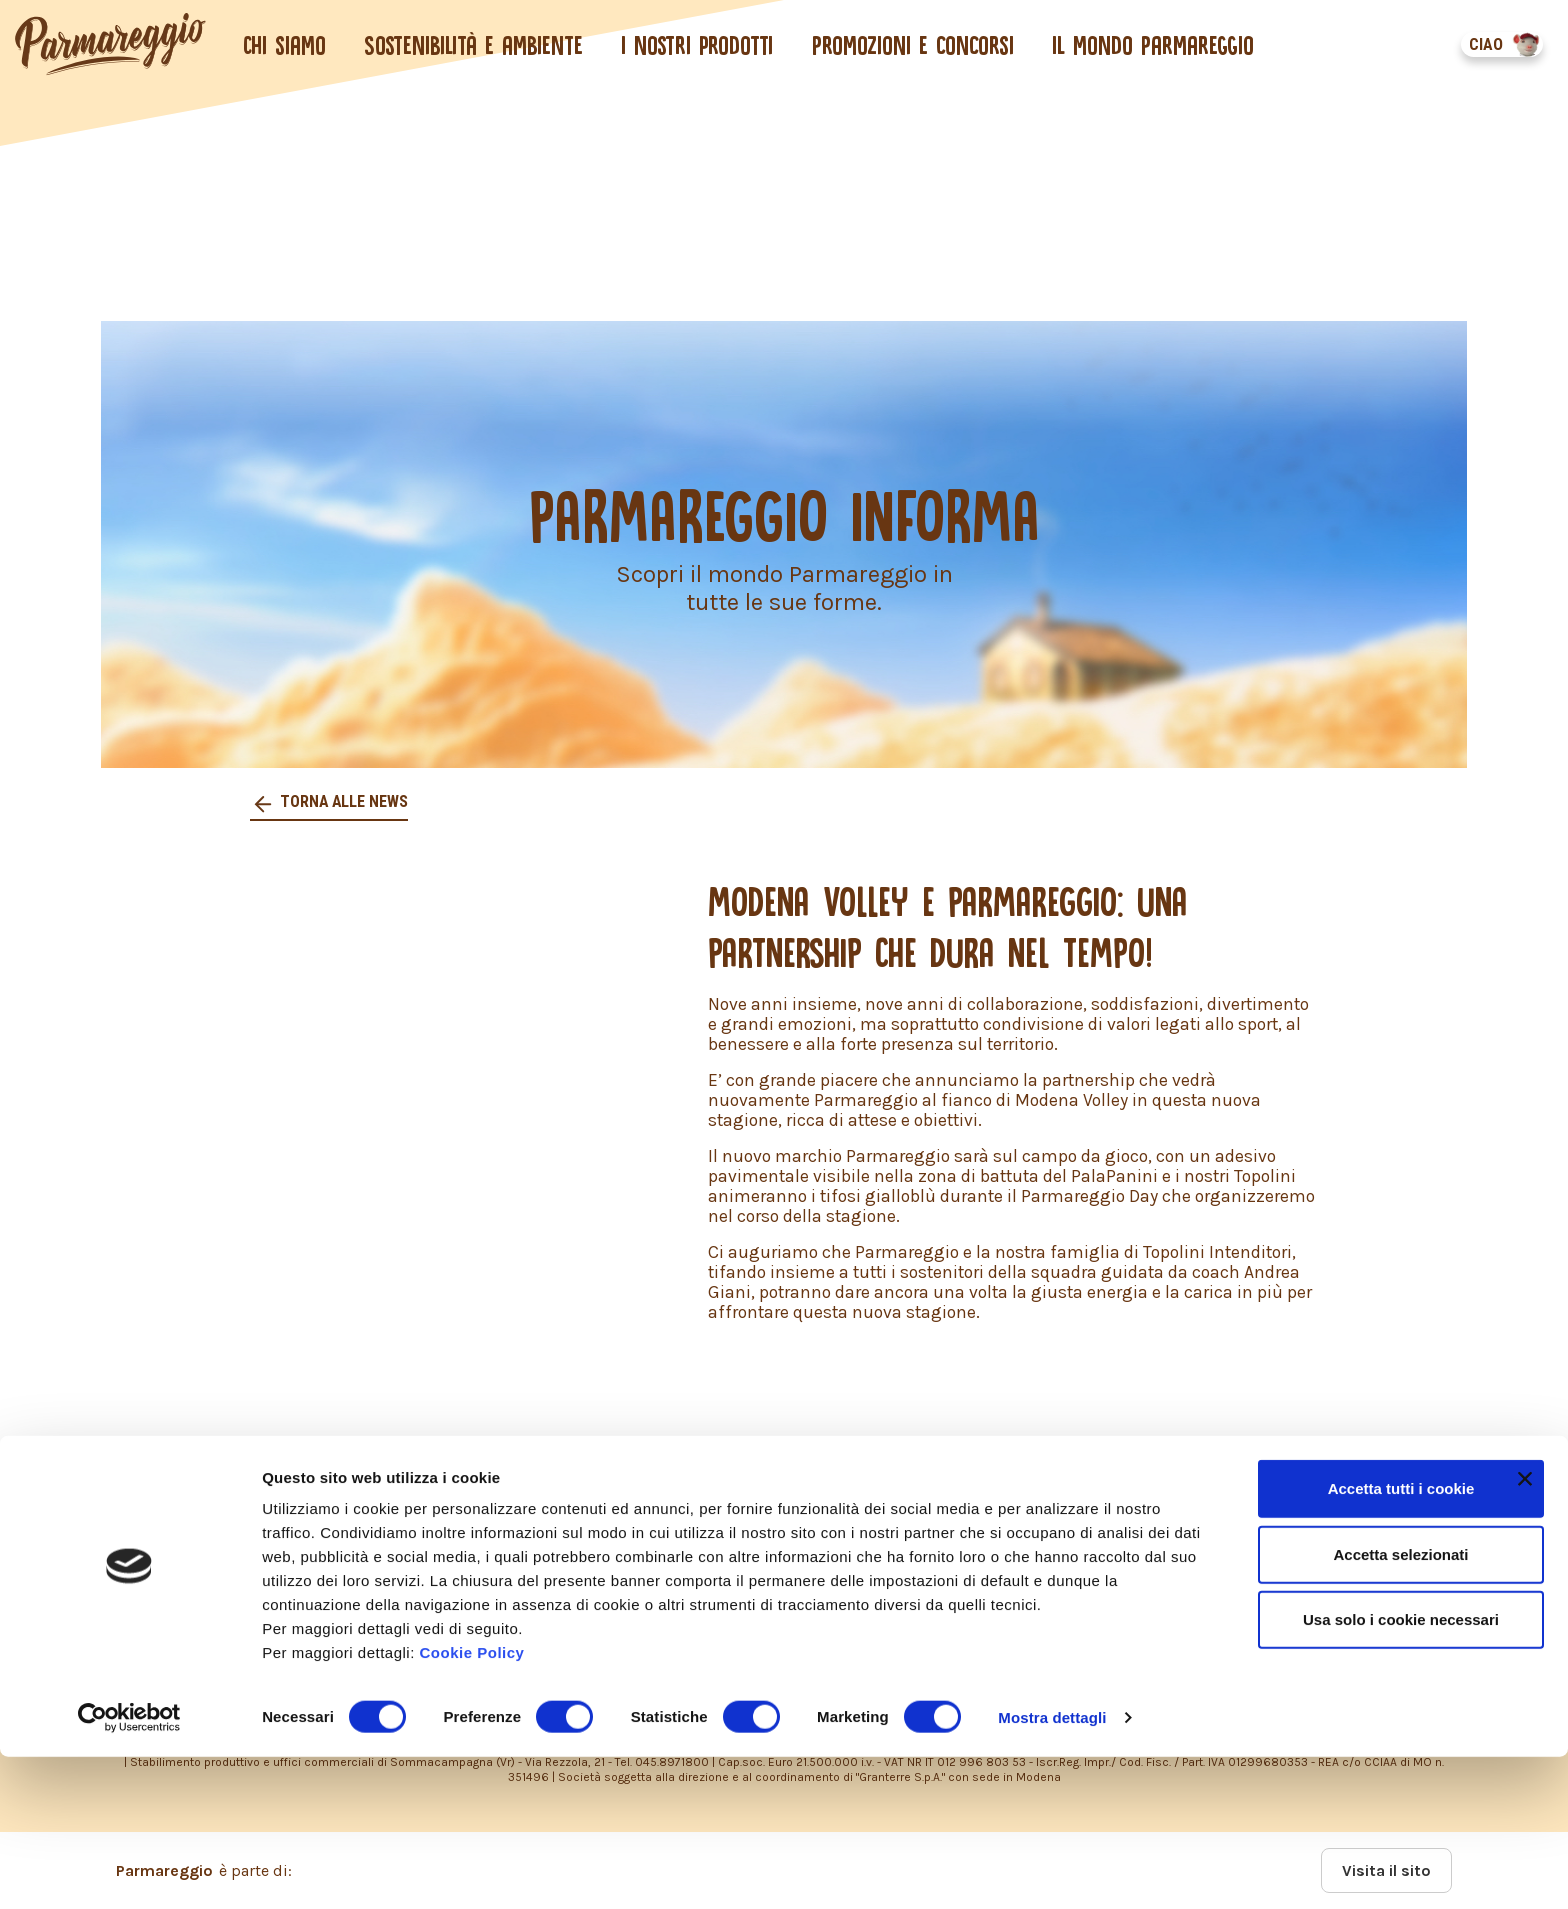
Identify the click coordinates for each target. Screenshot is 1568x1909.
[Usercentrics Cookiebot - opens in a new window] (129, 1870)
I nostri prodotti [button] (698, 45)
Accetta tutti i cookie (1401, 1640)
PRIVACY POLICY (254, 1530)
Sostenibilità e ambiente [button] (474, 45)
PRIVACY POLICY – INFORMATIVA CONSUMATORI (727, 1530)
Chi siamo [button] (284, 45)
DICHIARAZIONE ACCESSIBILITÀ (654, 1568)
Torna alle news (343, 801)
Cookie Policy (472, 1804)
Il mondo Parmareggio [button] (1154, 45)
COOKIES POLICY (256, 1568)
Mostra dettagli (1052, 1869)
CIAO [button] (1485, 44)
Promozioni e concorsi (913, 45)
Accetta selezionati (1400, 1706)
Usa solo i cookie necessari (1401, 1771)
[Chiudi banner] (1525, 1631)
